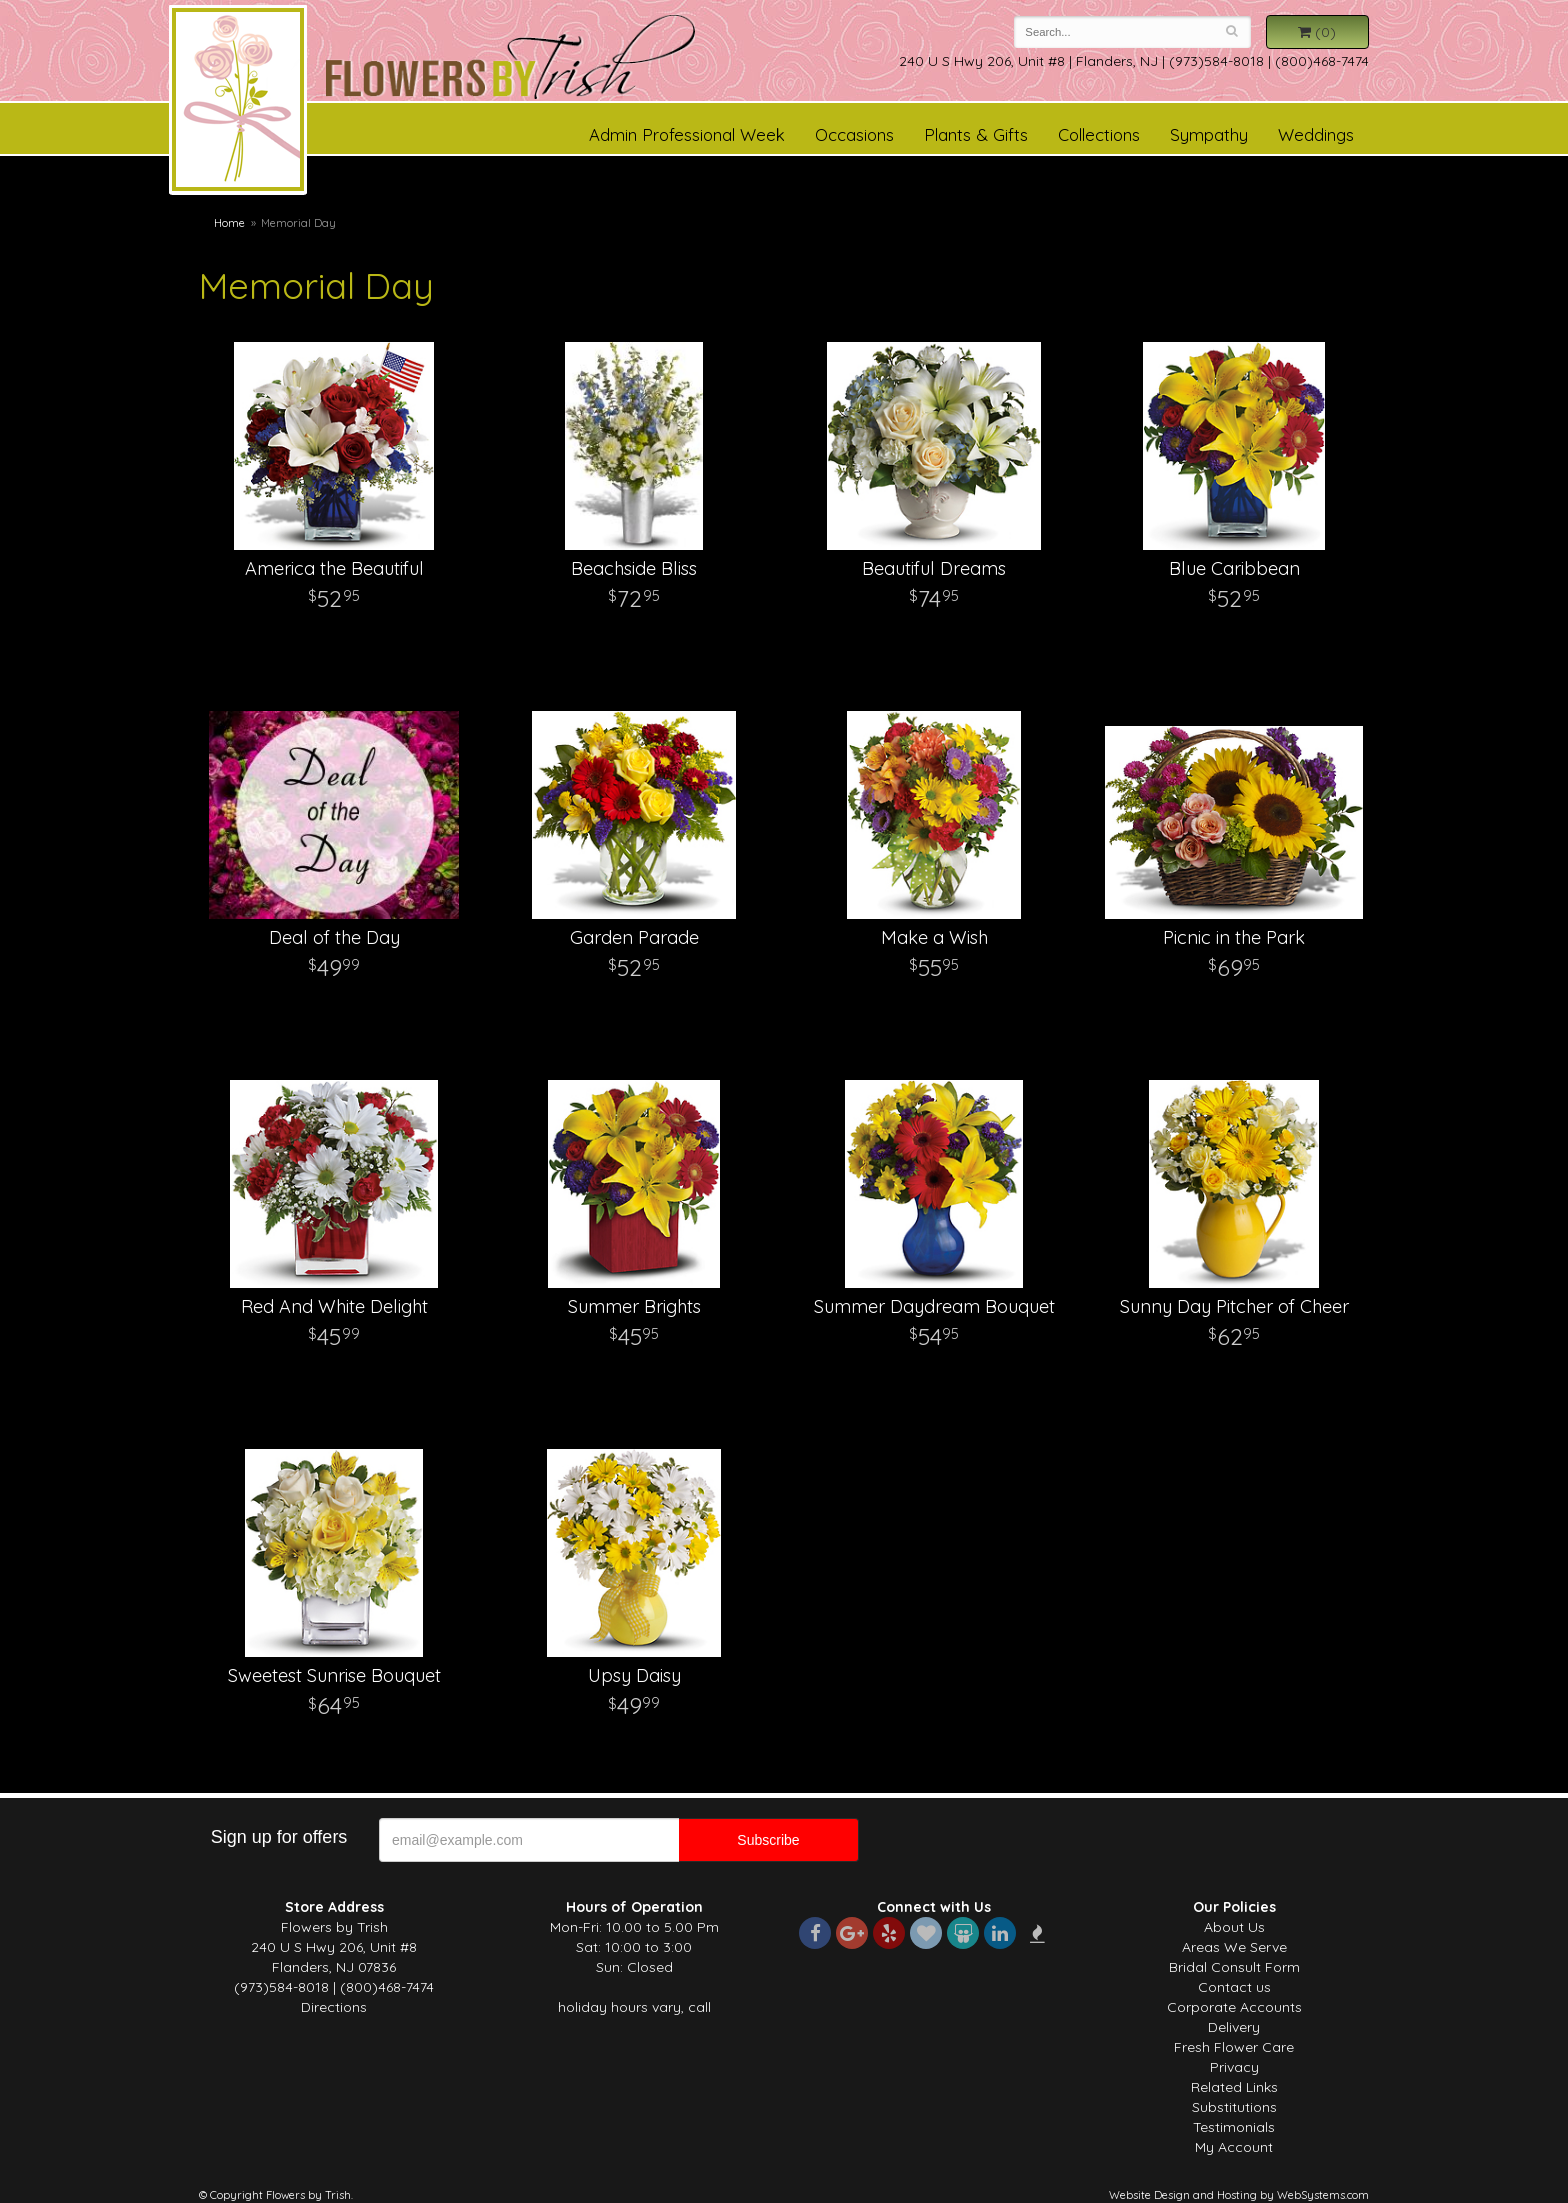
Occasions (854, 134)
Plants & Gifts (976, 134)
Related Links (1234, 2087)
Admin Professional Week (687, 134)
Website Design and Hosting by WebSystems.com (1239, 2195)
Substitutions (1234, 2107)
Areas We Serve (1234, 1947)
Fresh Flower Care (1234, 2047)
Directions (334, 2007)
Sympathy (1209, 134)
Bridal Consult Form (1234, 1967)
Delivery (1234, 2027)
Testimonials (1234, 2127)
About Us (1234, 1927)
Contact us (1234, 1987)
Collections (1099, 134)
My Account (1234, 2147)
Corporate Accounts (1234, 2007)
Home (229, 223)
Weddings (1316, 134)
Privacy (1234, 2067)
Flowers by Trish (238, 103)
